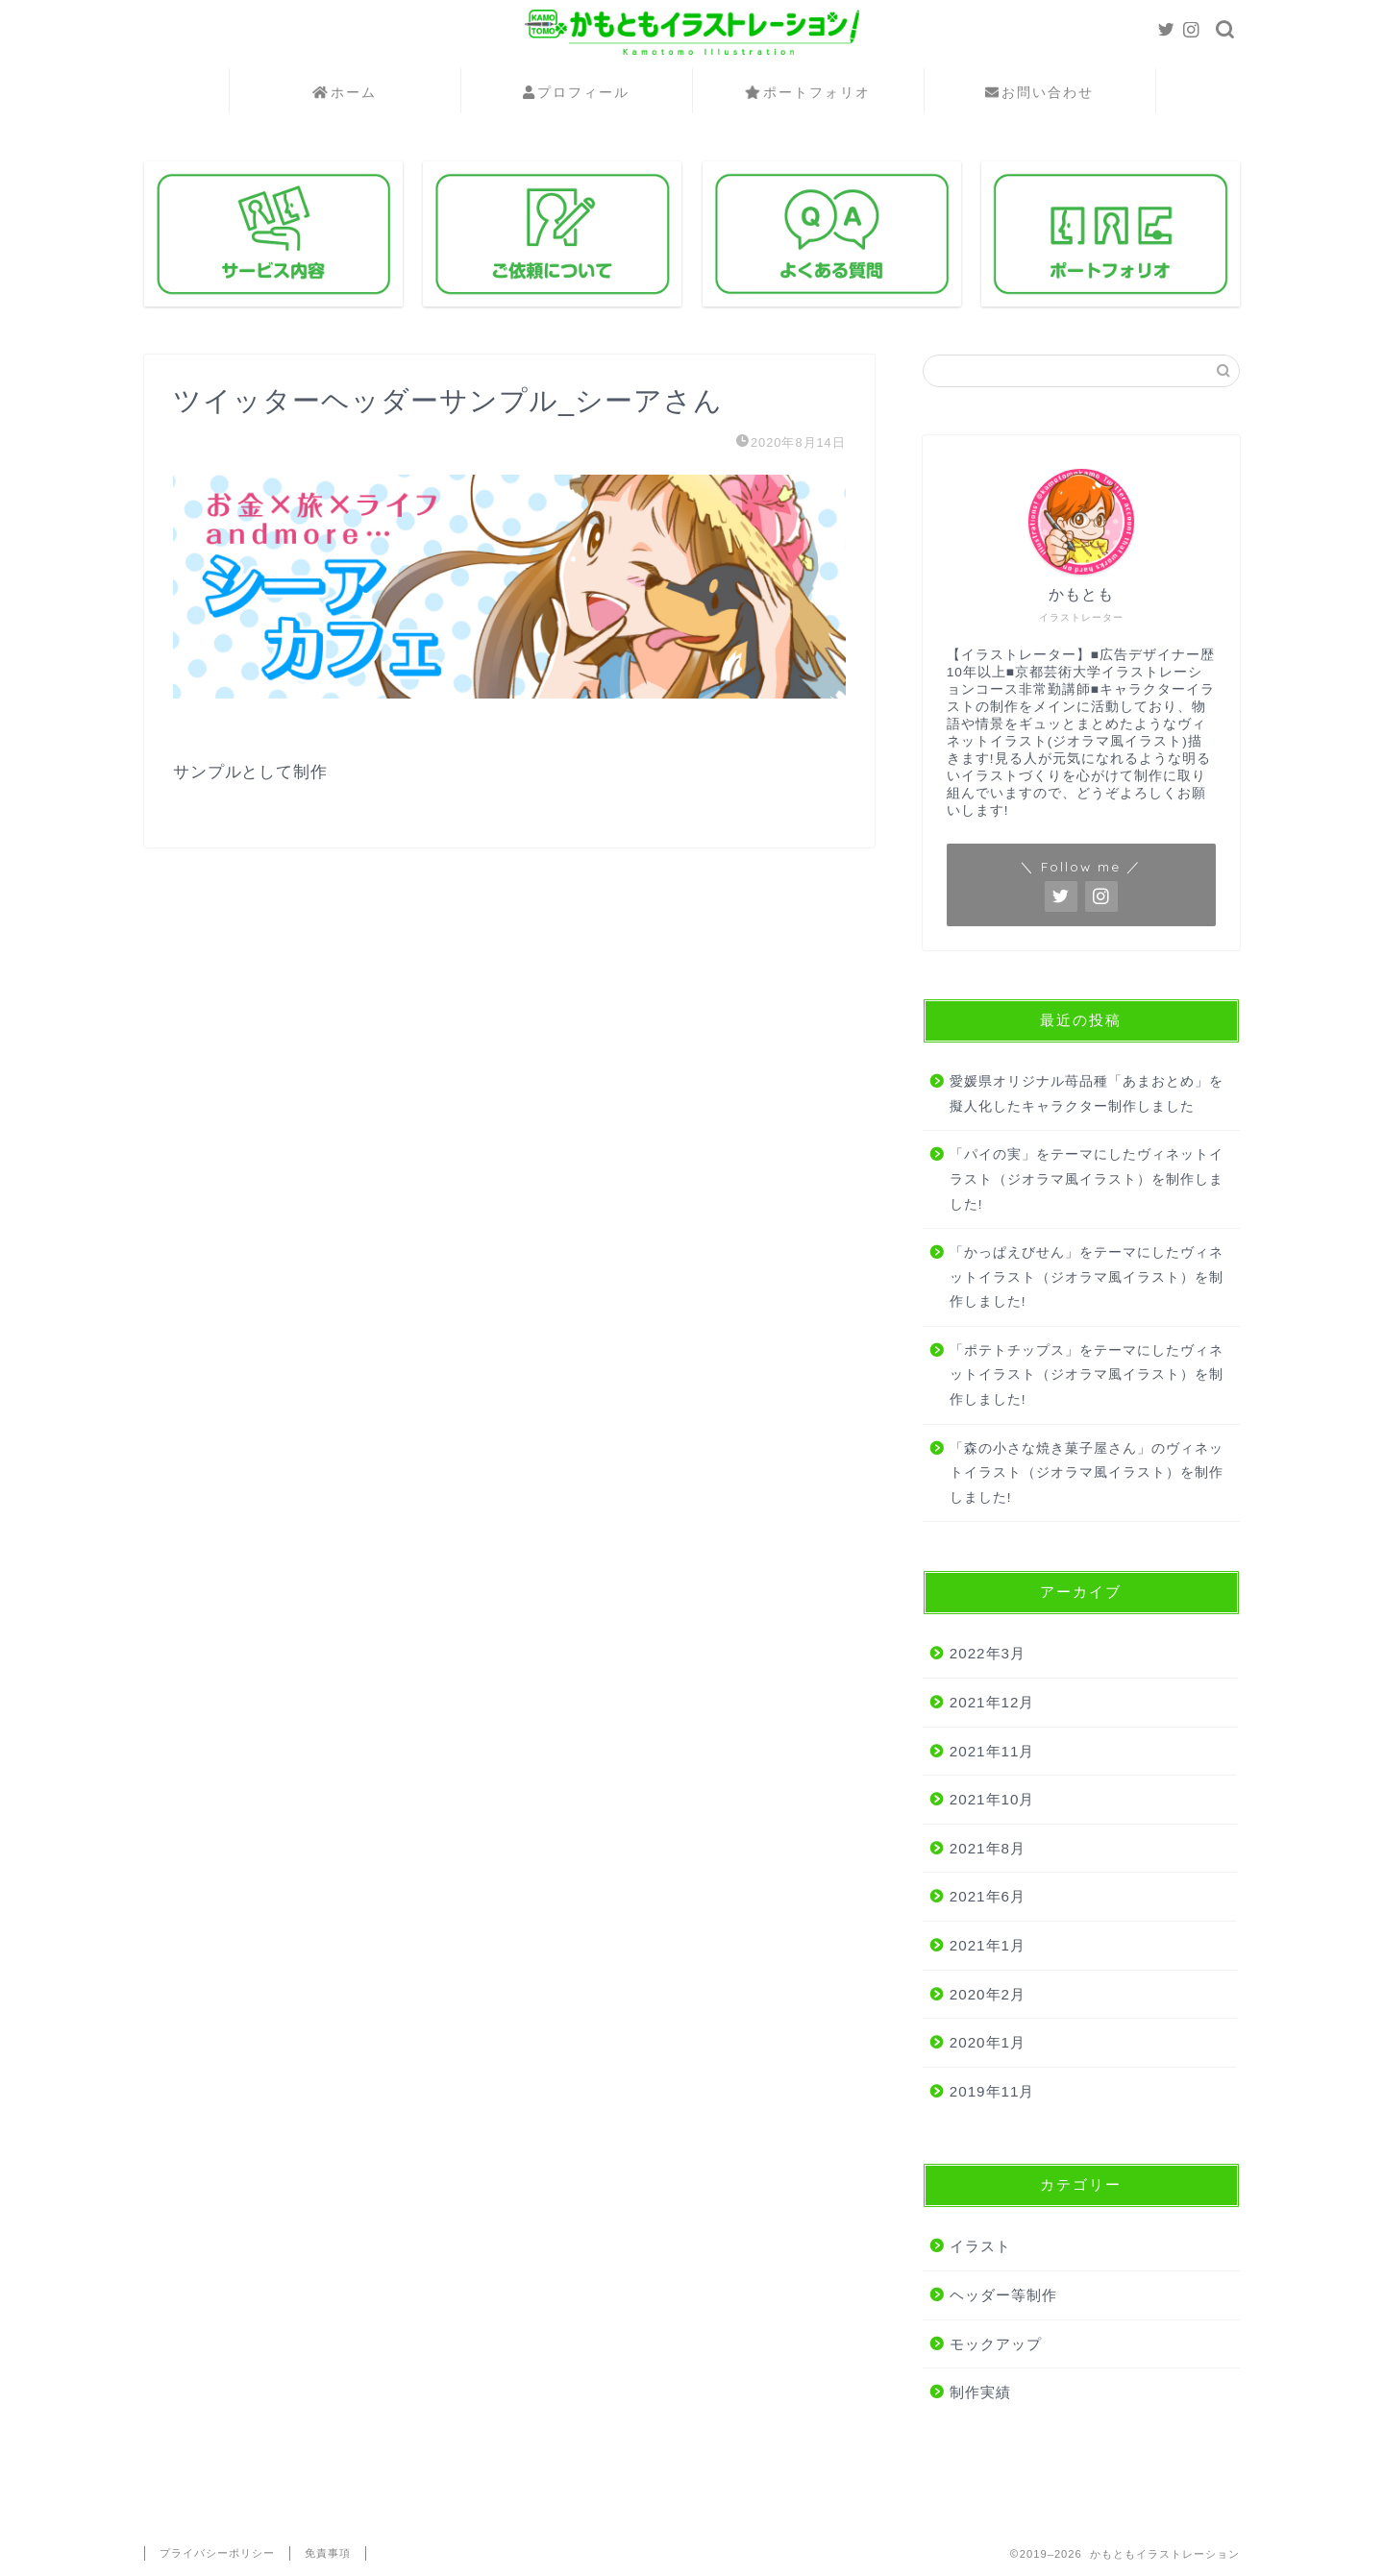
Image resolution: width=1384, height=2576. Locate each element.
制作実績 (980, 2392)
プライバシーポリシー (217, 2553)
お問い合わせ (1039, 93)
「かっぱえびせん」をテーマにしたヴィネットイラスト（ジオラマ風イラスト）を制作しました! (1086, 1277)
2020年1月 (988, 2042)
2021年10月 (992, 1799)
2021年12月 (992, 1702)
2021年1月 (988, 1945)
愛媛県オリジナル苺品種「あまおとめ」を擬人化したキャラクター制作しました (1086, 1094)
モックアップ (996, 2344)
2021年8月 (988, 1848)
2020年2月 (988, 1994)
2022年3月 (988, 1653)
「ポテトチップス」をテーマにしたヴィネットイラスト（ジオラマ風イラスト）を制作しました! (1086, 1375)
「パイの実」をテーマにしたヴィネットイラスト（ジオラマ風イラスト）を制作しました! (1086, 1179)
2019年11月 (992, 2091)
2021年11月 (992, 1751)
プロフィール (576, 93)
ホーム (344, 93)
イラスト (980, 2246)
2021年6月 (988, 1896)
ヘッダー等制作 (1003, 2295)
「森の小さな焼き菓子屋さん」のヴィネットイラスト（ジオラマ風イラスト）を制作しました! (1086, 1473)
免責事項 (328, 2553)
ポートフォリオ (808, 93)
